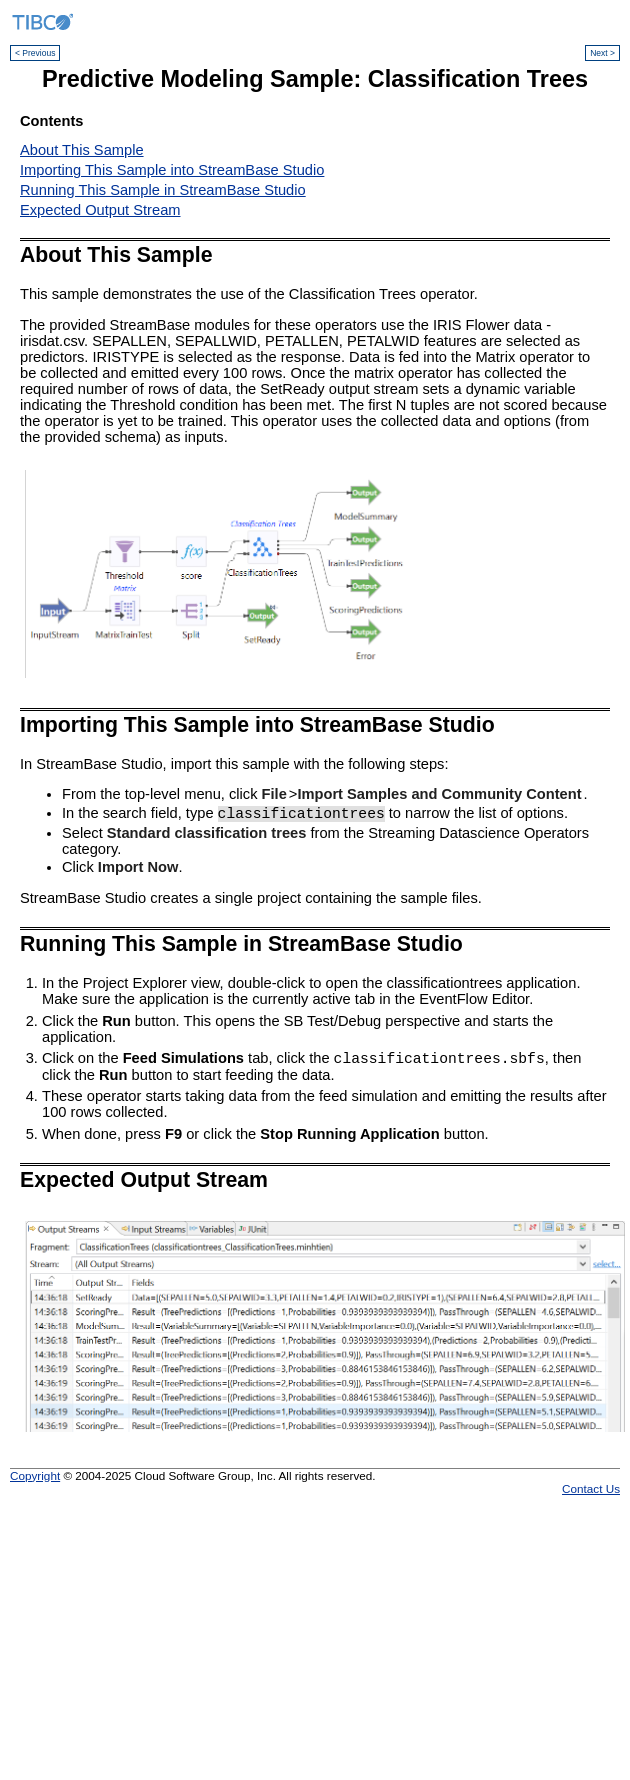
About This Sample (82, 150)
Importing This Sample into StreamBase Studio (172, 170)
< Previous (35, 53)
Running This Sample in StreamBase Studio (163, 190)
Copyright (35, 1478)
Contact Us (591, 1491)
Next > (602, 53)
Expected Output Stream (100, 210)
